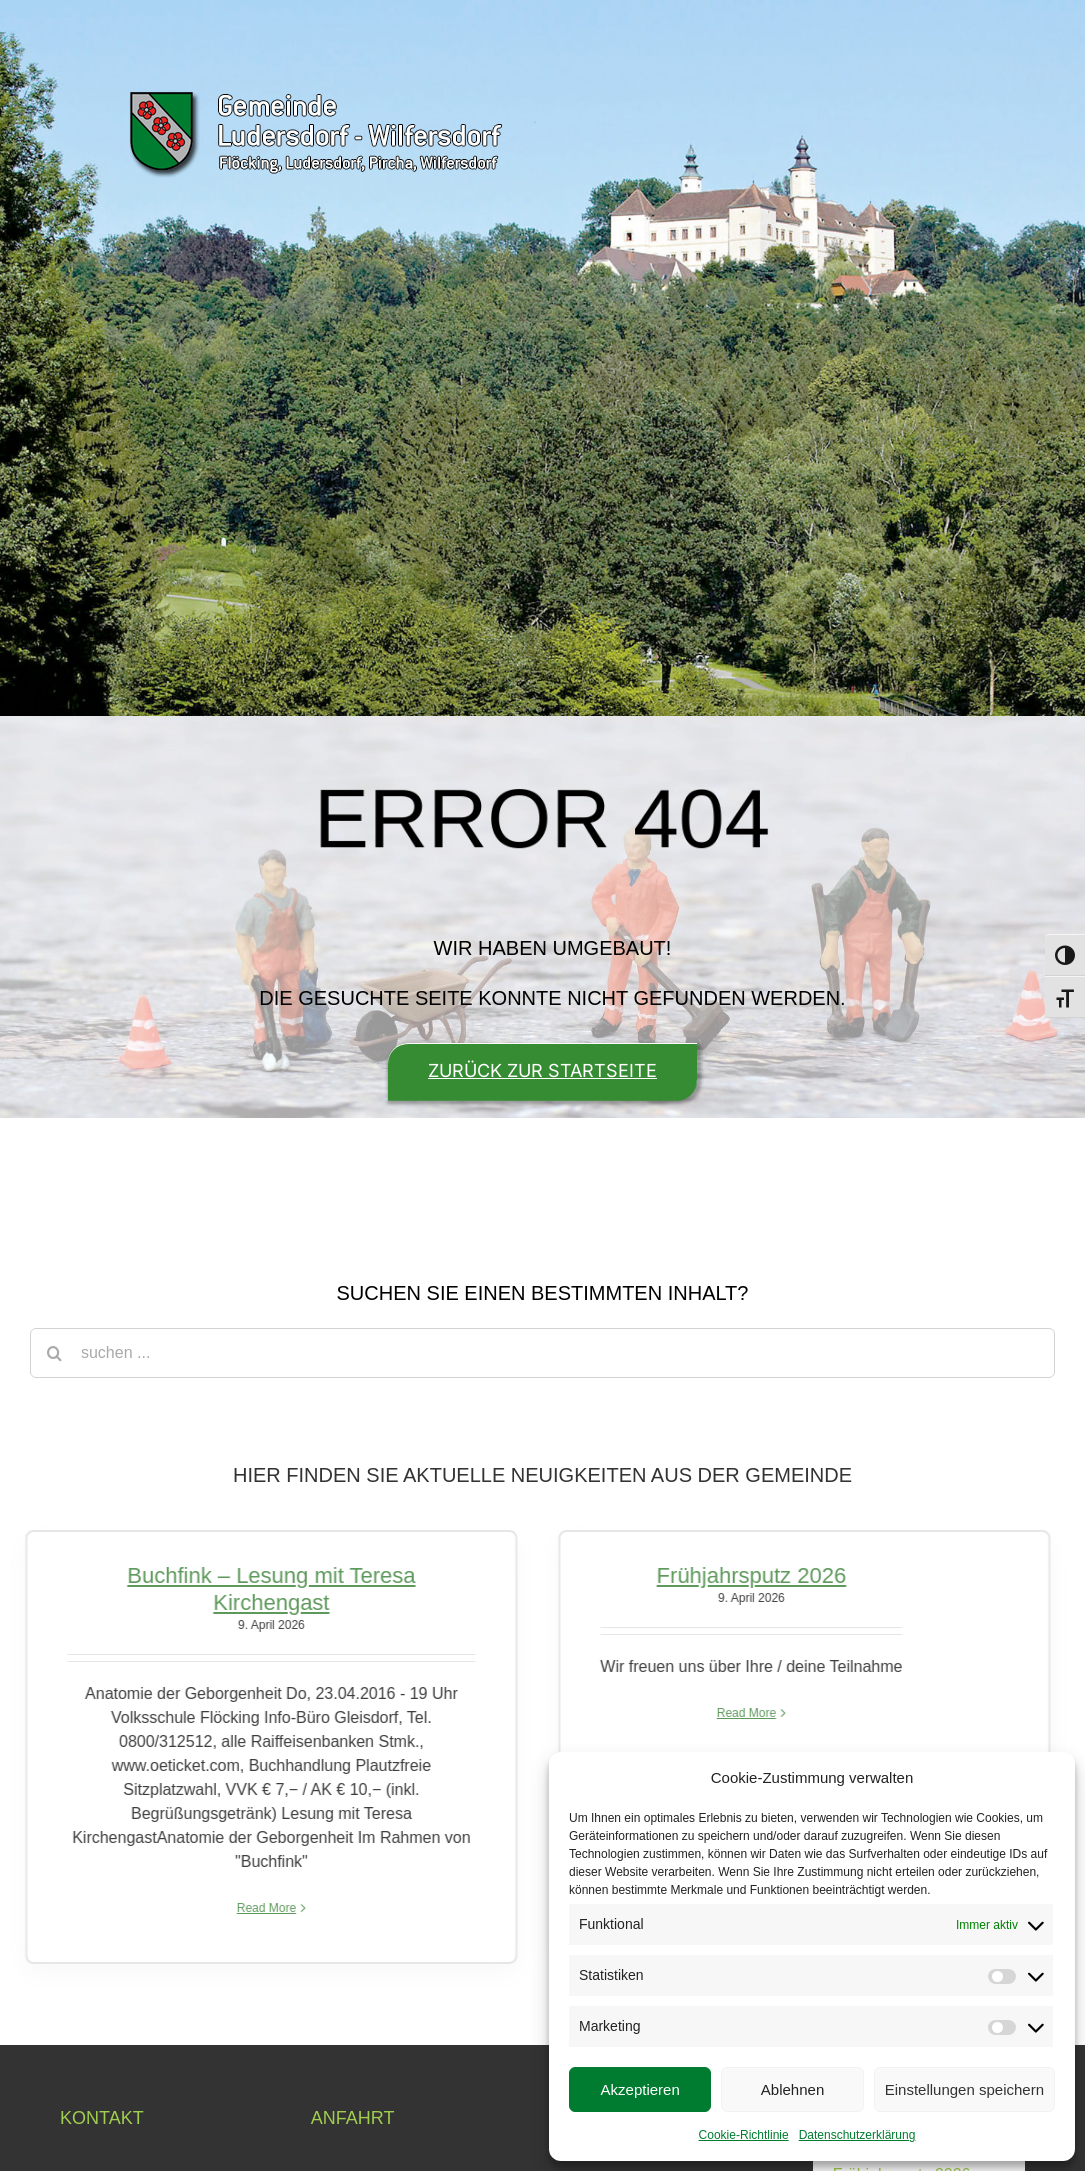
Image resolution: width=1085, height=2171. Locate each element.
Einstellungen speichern (964, 2089)
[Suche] (55, 1353)
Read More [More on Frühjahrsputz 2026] (740, 1713)
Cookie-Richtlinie (744, 2135)
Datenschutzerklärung (857, 2135)
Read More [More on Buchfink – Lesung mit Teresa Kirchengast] (260, 1908)
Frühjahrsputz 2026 (746, 1575)
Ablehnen (792, 2089)
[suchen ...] (542, 1353)
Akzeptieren (640, 2089)
